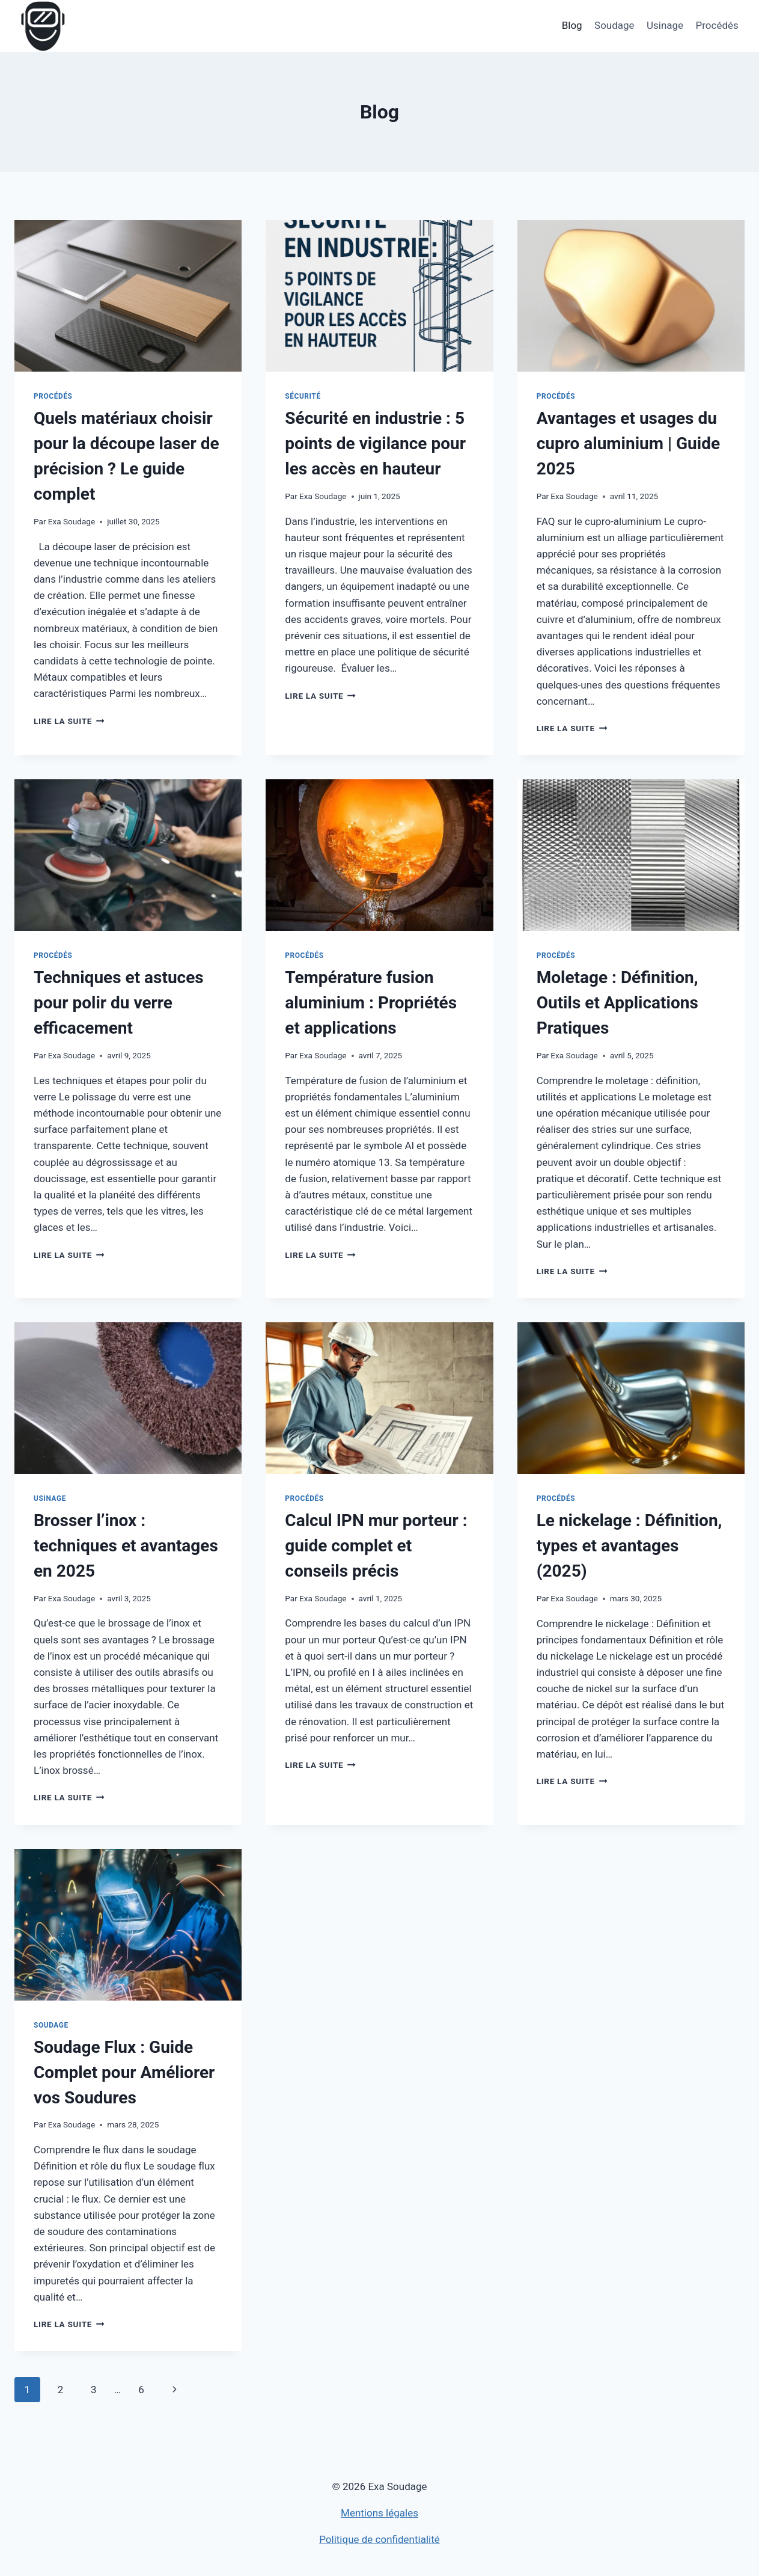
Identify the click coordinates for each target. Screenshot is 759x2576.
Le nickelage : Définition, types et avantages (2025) (629, 1545)
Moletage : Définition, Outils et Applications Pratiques (617, 1003)
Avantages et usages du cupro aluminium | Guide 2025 (628, 443)
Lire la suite (69, 721)
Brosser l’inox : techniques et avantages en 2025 (126, 1545)
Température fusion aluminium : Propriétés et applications (371, 1003)
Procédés (717, 25)
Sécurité (302, 396)
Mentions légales (379, 2513)
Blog (572, 25)
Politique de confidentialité (379, 2539)
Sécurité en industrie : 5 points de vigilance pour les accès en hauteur (375, 443)
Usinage (665, 25)
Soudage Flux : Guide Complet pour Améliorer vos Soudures (124, 2072)
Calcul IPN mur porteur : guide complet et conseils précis (376, 1545)
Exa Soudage (71, 521)
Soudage (614, 25)
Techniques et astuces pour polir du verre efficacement (119, 1003)
